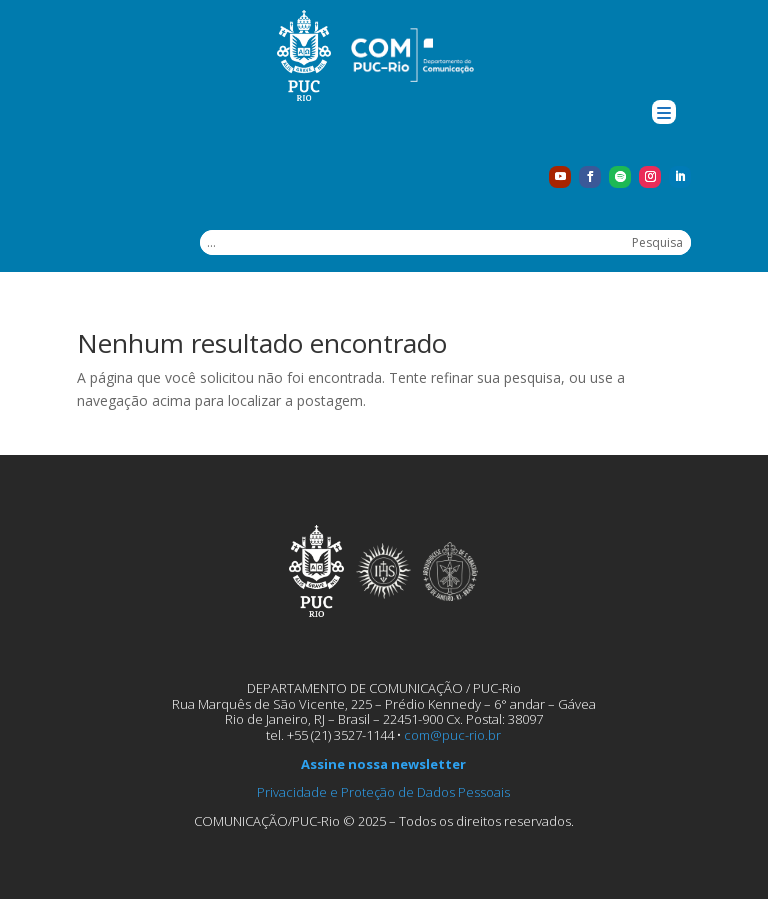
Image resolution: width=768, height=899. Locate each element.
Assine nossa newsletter (383, 764)
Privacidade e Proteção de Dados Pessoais (383, 792)
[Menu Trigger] (664, 112)
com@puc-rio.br (452, 735)
